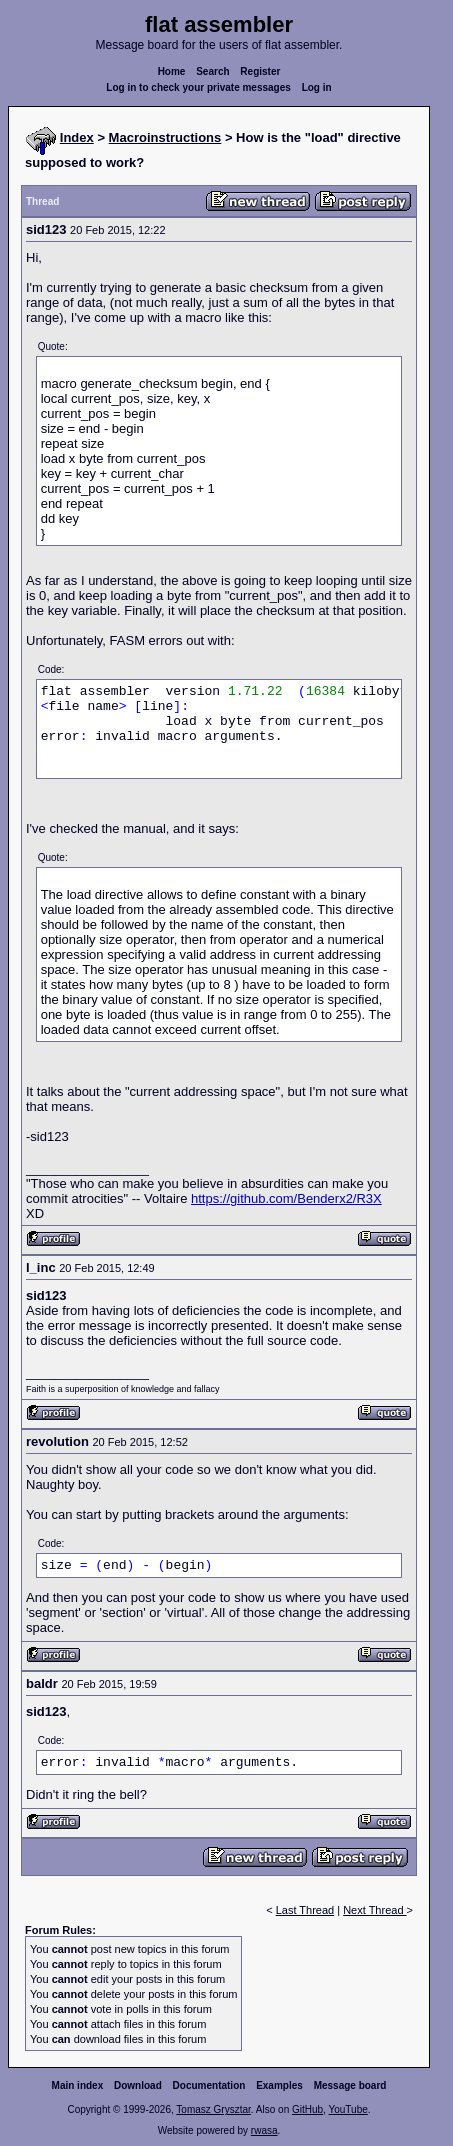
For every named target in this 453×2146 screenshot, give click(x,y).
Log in (317, 87)
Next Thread (374, 1910)
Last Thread (305, 1910)
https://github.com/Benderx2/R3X (286, 1198)
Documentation (209, 2085)
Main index (78, 2085)
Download (138, 2085)
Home (172, 71)
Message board (350, 2085)
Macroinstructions (165, 137)
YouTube (347, 2109)
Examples (279, 2085)
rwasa (264, 2130)
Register (260, 71)
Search (212, 71)
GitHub (307, 2109)
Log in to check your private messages (198, 87)
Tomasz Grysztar (213, 2109)
